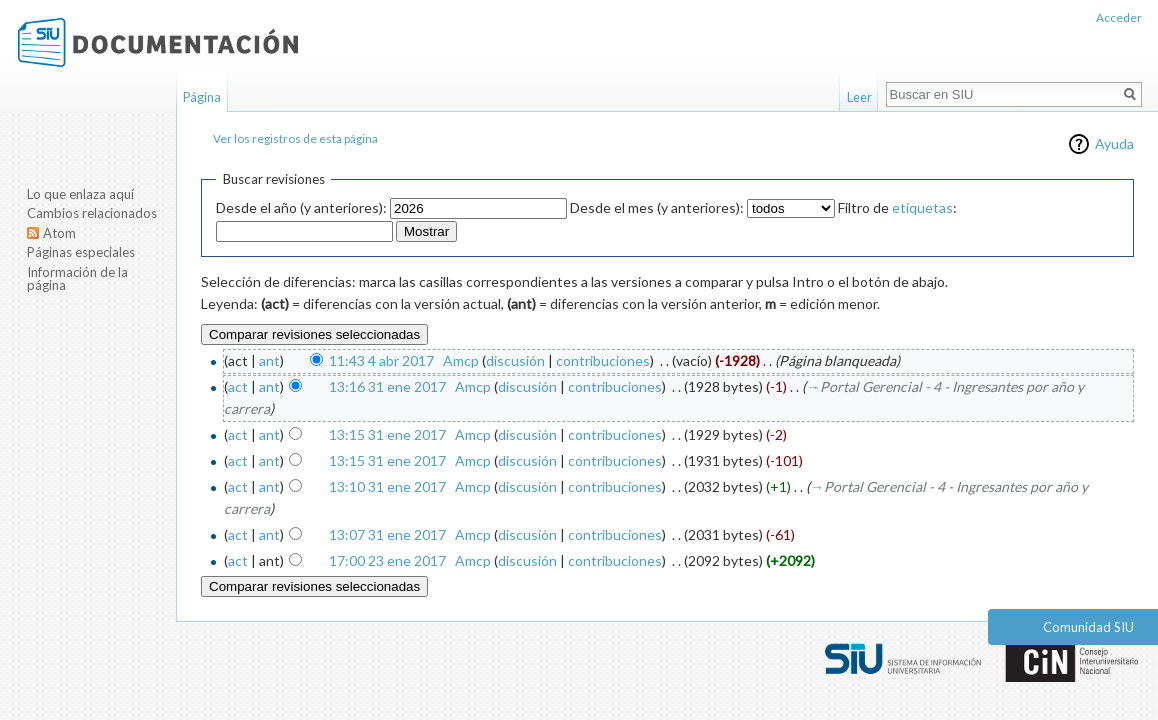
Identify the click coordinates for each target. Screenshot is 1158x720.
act (238, 386)
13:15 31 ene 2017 (387, 434)
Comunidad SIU (1088, 627)
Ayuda (1114, 143)
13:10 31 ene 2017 (387, 486)
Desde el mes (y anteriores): (657, 207)
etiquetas (922, 207)
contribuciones (603, 360)
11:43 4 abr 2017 (381, 360)
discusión (515, 360)
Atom (59, 233)
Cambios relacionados (92, 213)
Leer (859, 97)
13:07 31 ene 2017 (387, 534)
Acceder (1119, 17)
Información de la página (77, 279)
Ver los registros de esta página (295, 138)
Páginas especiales (81, 252)
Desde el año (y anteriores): (301, 207)
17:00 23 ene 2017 (387, 560)
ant (269, 360)
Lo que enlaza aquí (80, 194)
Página (202, 97)
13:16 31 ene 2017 (387, 386)
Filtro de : (897, 207)
